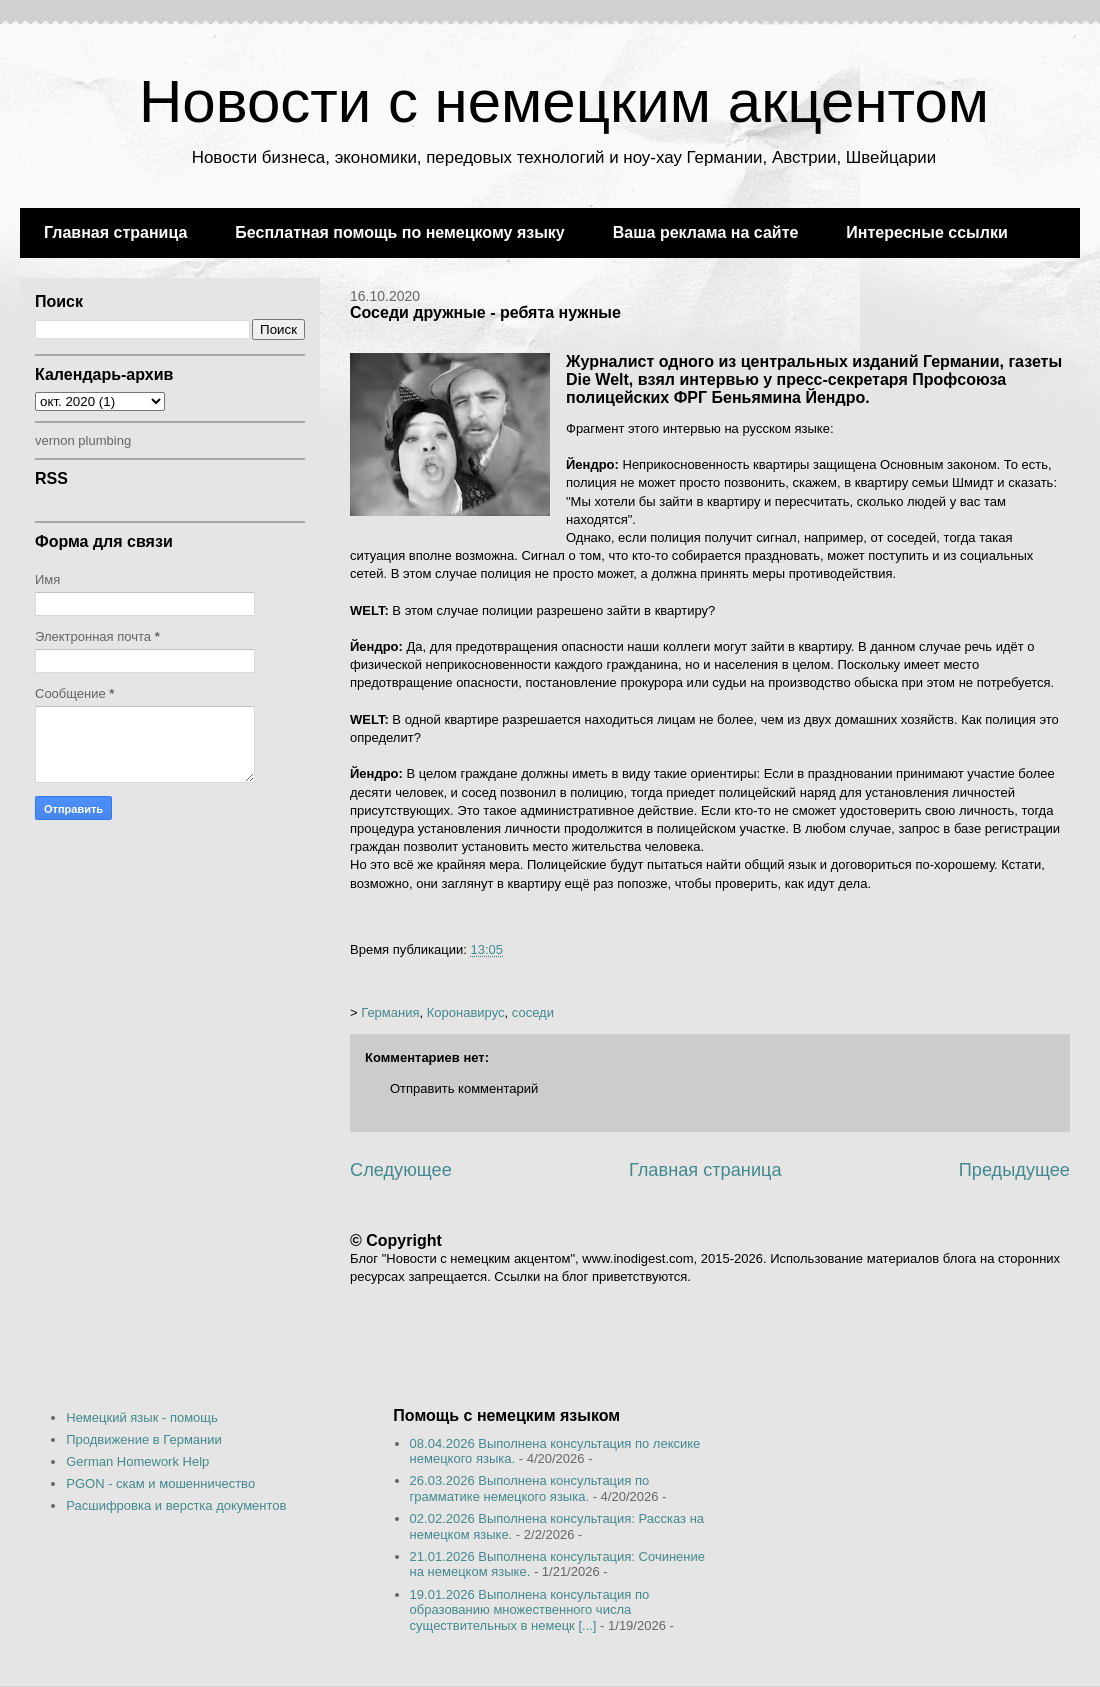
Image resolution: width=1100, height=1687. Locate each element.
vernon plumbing (83, 440)
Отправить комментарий (464, 1088)
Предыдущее (1014, 1170)
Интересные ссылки (926, 232)
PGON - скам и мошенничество (160, 1483)
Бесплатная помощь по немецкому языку (399, 232)
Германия (390, 1012)
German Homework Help (137, 1461)
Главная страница (115, 232)
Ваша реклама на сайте (706, 232)
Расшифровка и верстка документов (176, 1505)
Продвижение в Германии (144, 1439)
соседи (533, 1012)
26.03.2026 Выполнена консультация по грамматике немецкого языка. (530, 1488)
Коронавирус (466, 1012)
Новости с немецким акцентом (564, 101)
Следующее (401, 1170)
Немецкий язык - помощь (142, 1417)
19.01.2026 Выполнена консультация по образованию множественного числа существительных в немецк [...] (530, 1610)
